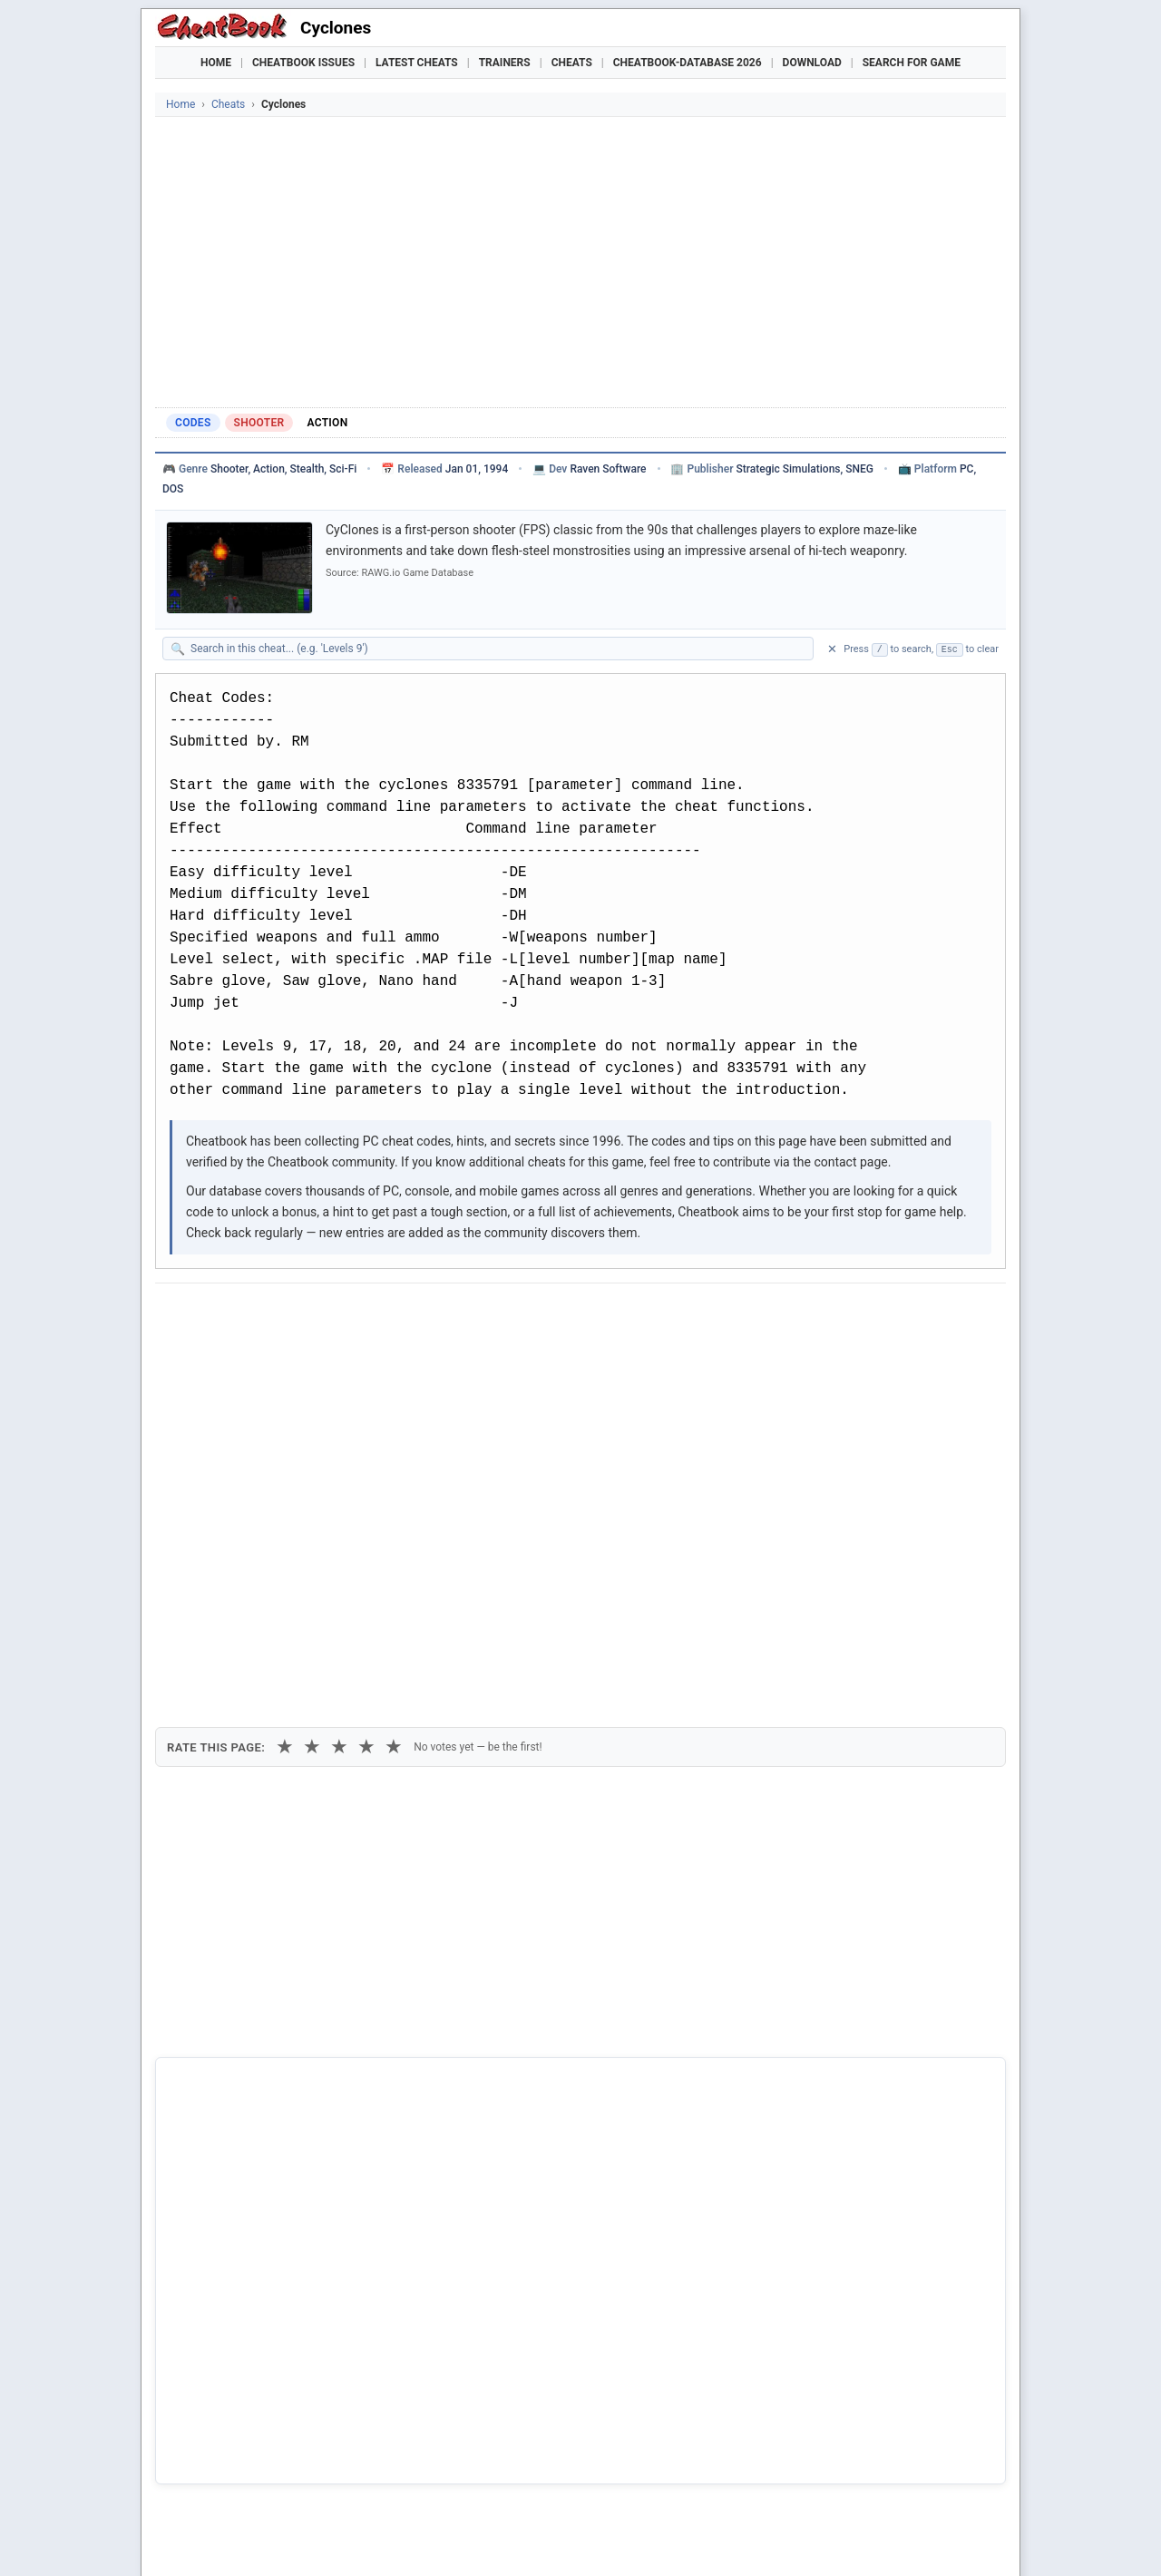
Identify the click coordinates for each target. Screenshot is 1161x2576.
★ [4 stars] (366, 1411)
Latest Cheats (417, 62)
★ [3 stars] (339, 1411)
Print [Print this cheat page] (325, 1356)
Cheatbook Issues (303, 62)
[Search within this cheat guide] (497, 648)
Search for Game (912, 62)
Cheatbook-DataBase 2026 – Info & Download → (505, 2054)
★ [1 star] (285, 1411)
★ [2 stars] (312, 1411)
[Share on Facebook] (222, 1314)
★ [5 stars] (394, 1411)
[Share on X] (267, 1314)
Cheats (571, 62)
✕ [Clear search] (832, 649)
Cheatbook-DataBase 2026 (687, 62)
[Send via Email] (489, 1314)
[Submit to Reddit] (311, 1314)
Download (812, 62)
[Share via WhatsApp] (400, 1314)
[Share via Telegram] (444, 1314)
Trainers (505, 62)
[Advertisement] (580, 262)
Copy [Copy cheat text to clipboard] (250, 1356)
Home (215, 62)
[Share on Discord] (356, 1314)
